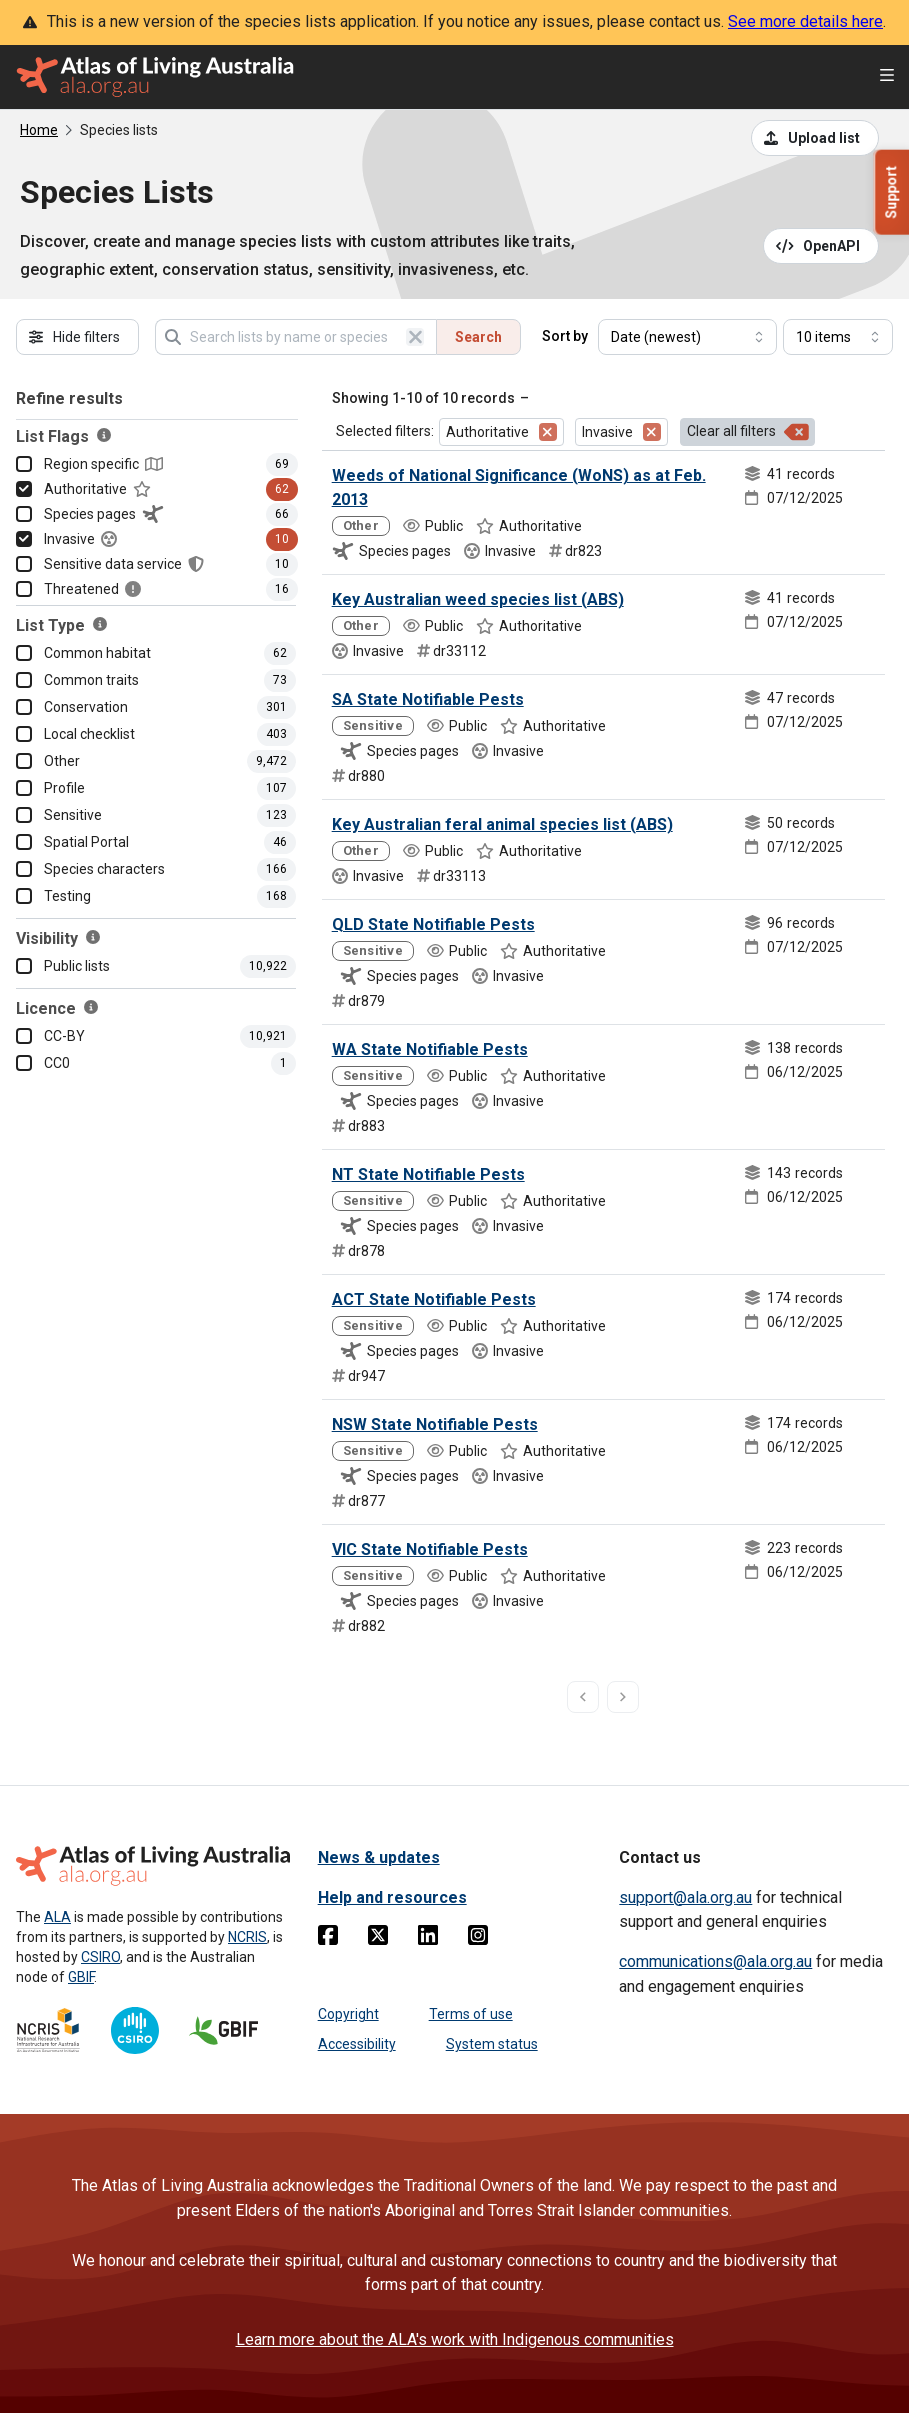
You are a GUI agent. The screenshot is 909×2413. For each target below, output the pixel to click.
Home (39, 130)
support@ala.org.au (685, 1897)
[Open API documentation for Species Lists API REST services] (821, 246)
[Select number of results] (838, 337)
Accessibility (357, 2044)
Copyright (348, 2014)
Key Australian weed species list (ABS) (478, 599)
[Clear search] (415, 337)
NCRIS (247, 1937)
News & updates (379, 1857)
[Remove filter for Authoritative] (548, 432)
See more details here (805, 21)
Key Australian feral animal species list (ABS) (502, 824)
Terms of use (471, 2014)
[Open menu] (887, 77)
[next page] (623, 1697)
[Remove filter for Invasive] (652, 432)
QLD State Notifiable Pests (433, 924)
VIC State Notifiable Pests (430, 1549)
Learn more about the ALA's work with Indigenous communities (455, 2339)
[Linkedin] (428, 1939)
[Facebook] (328, 1939)
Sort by (565, 336)
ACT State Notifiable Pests (434, 1299)
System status (492, 2044)
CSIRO (100, 1957)
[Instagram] (478, 1939)
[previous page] (583, 1697)
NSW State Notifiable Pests (435, 1424)
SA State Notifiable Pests (428, 699)
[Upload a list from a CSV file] (815, 138)
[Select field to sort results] (687, 337)
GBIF (81, 1977)
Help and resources (392, 1897)
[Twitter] (378, 1939)
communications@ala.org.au (715, 1961)
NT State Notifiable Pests (428, 1174)
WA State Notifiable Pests (430, 1049)
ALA (57, 1917)
